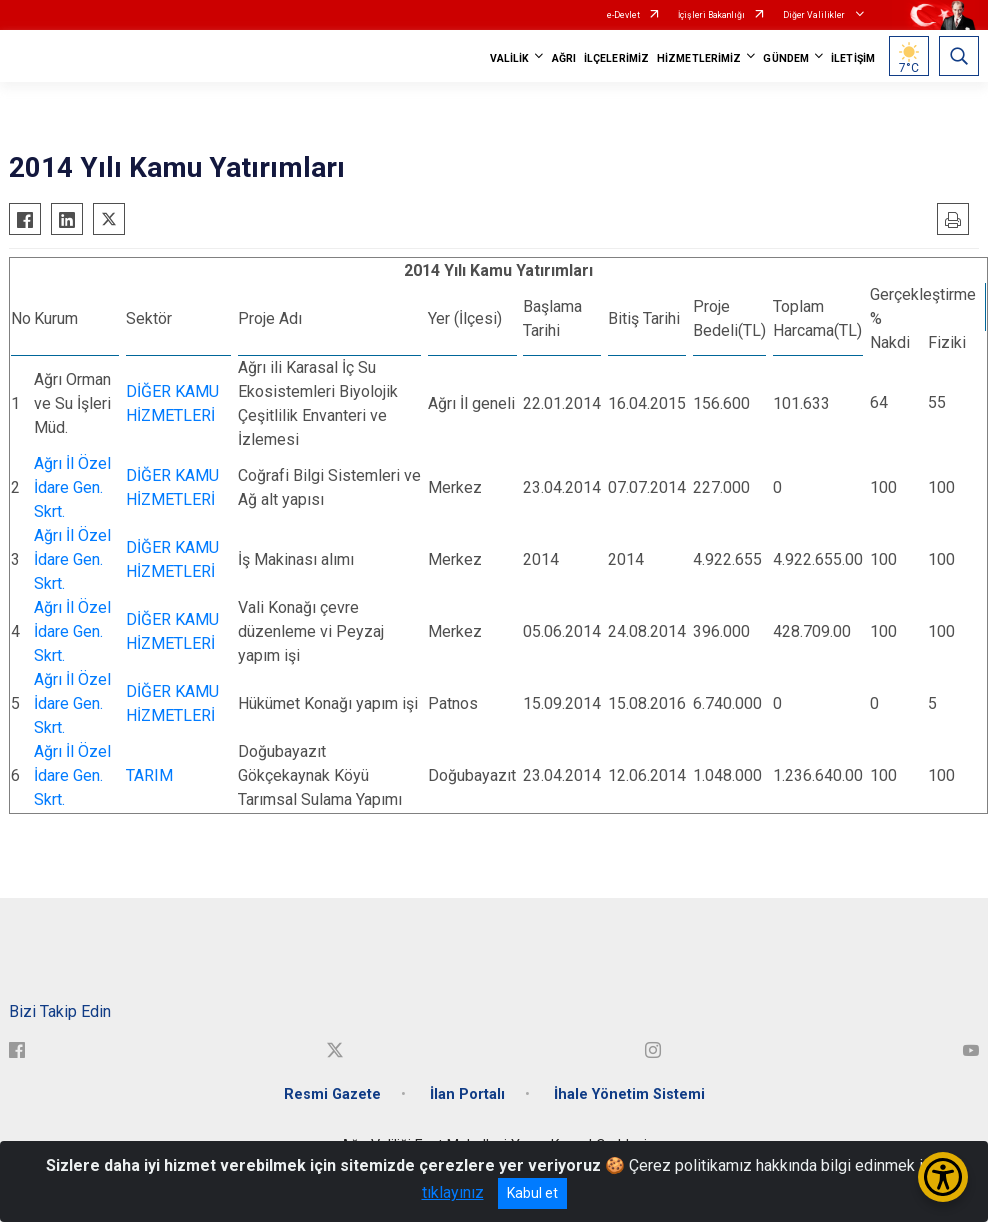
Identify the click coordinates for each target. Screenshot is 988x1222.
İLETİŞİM (853, 58)
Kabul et (532, 1193)
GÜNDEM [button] (786, 58)
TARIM (149, 775)
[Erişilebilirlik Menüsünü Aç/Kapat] (943, 1177)
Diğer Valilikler (815, 15)
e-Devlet (623, 15)
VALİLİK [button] (510, 58)
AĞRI (564, 58)
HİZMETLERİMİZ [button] (699, 58)
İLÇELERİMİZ (616, 58)
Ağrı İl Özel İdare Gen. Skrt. (72, 487)
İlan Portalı (467, 1094)
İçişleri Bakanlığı (711, 15)
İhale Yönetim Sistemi (629, 1094)
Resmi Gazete (332, 1094)
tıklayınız (453, 1192)
